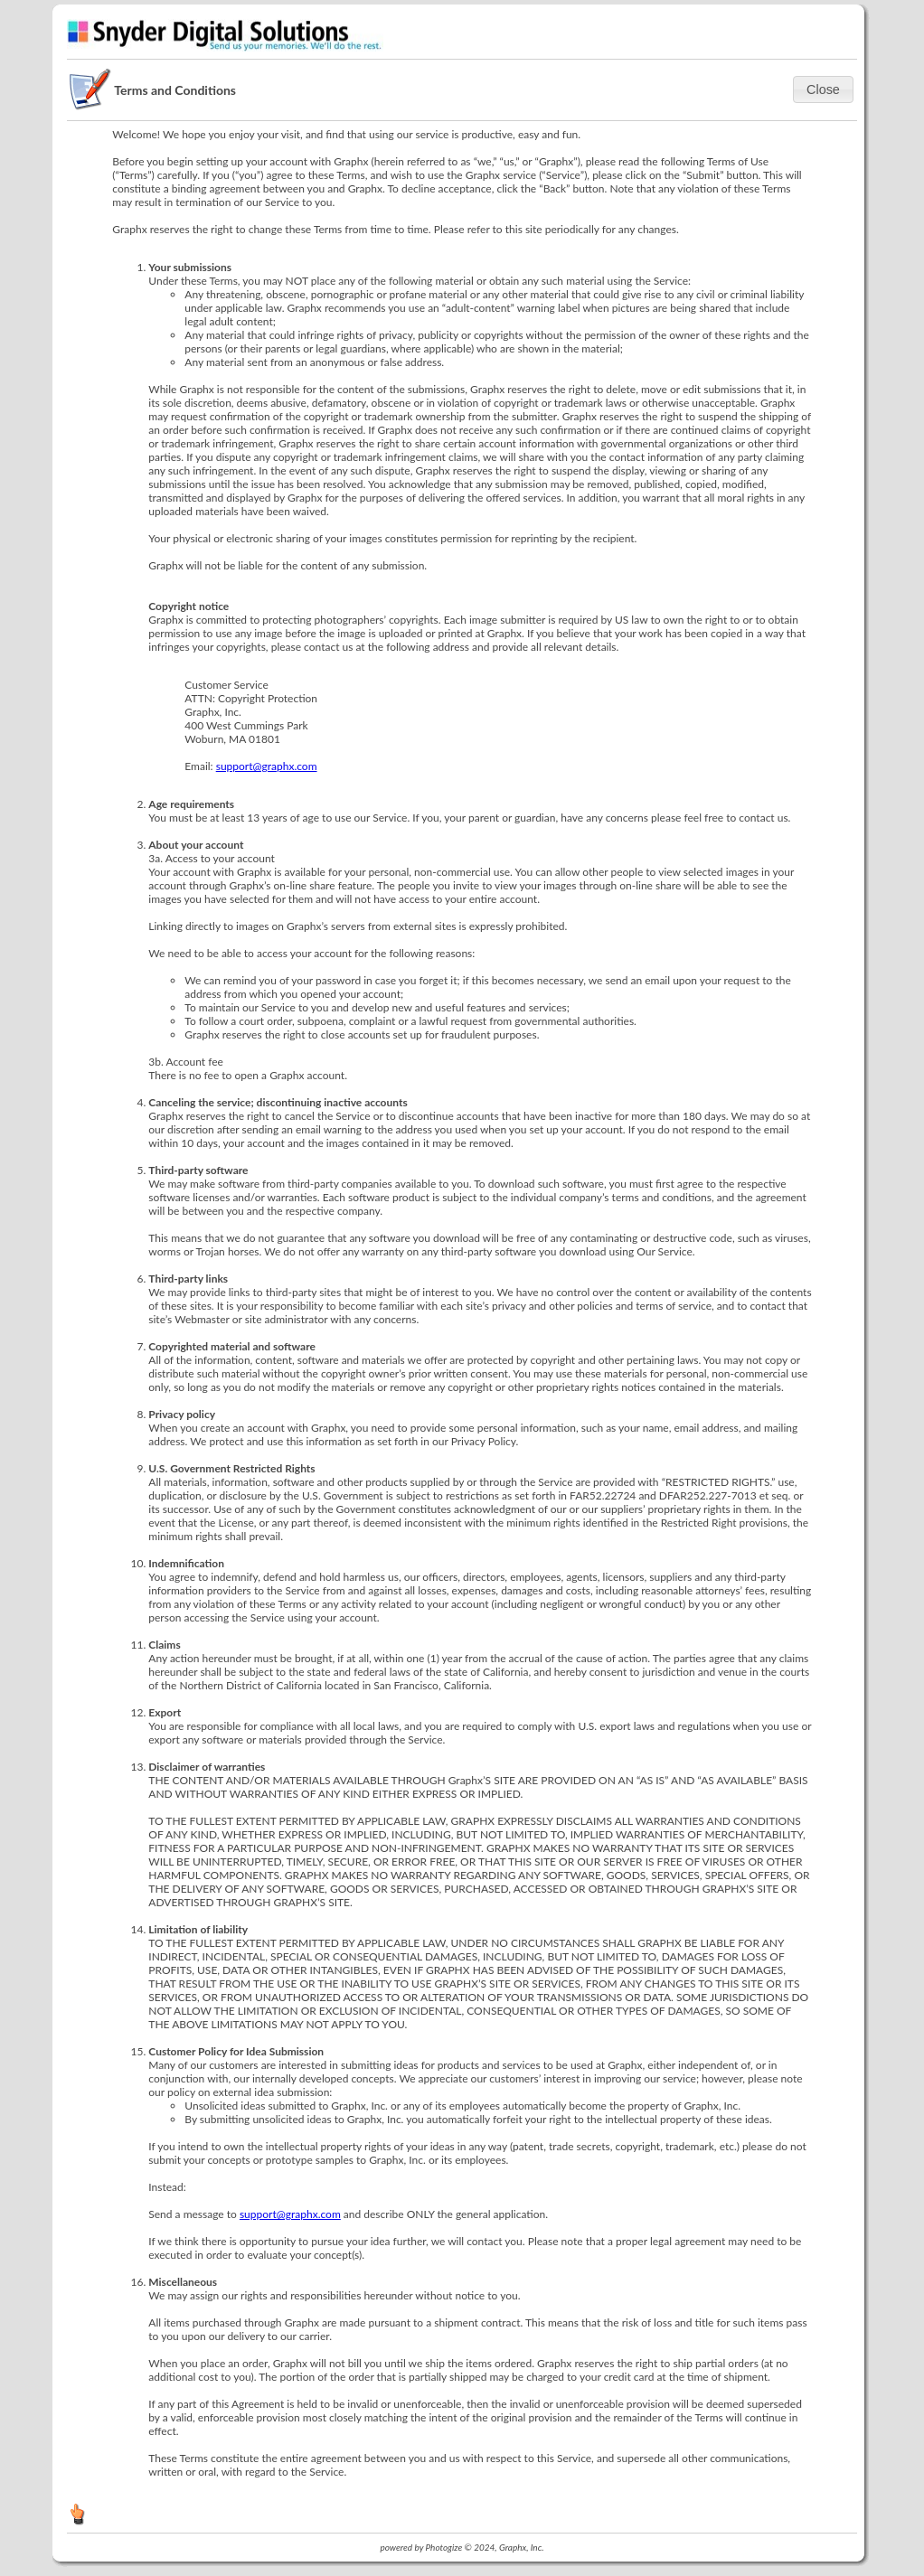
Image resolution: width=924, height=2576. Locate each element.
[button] (823, 89)
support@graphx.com (266, 766)
